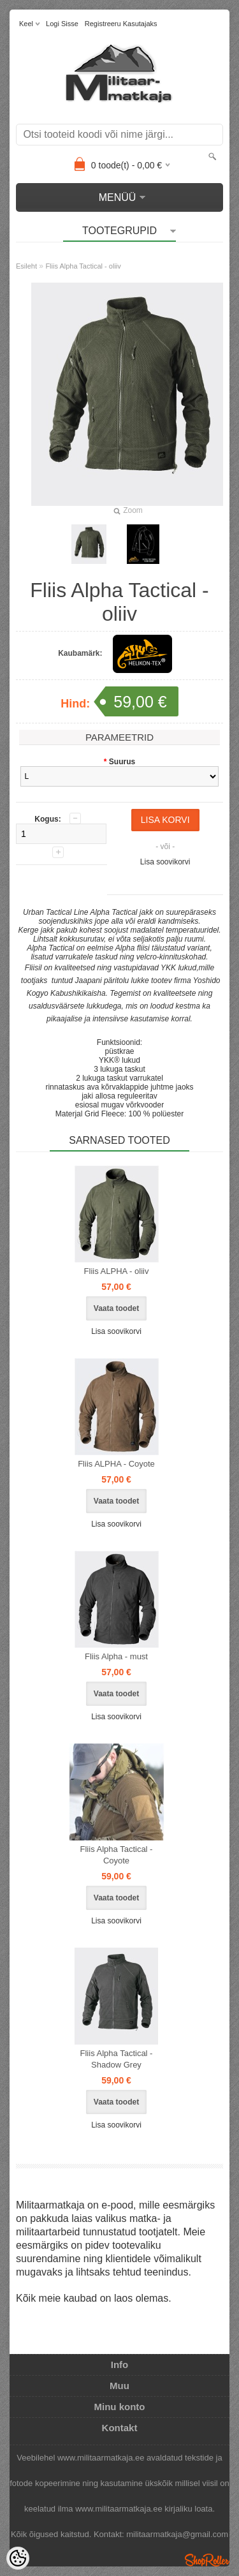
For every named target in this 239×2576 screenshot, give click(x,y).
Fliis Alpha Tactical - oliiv (82, 266)
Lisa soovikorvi (165, 861)
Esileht (26, 266)
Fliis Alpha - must (116, 1656)
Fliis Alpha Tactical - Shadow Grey (116, 2058)
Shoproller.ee (207, 2560)
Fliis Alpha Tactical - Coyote (116, 1854)
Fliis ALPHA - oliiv (116, 1271)
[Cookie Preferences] (17, 2558)
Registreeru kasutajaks (121, 23)
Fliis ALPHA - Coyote (116, 1464)
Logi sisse (62, 23)
